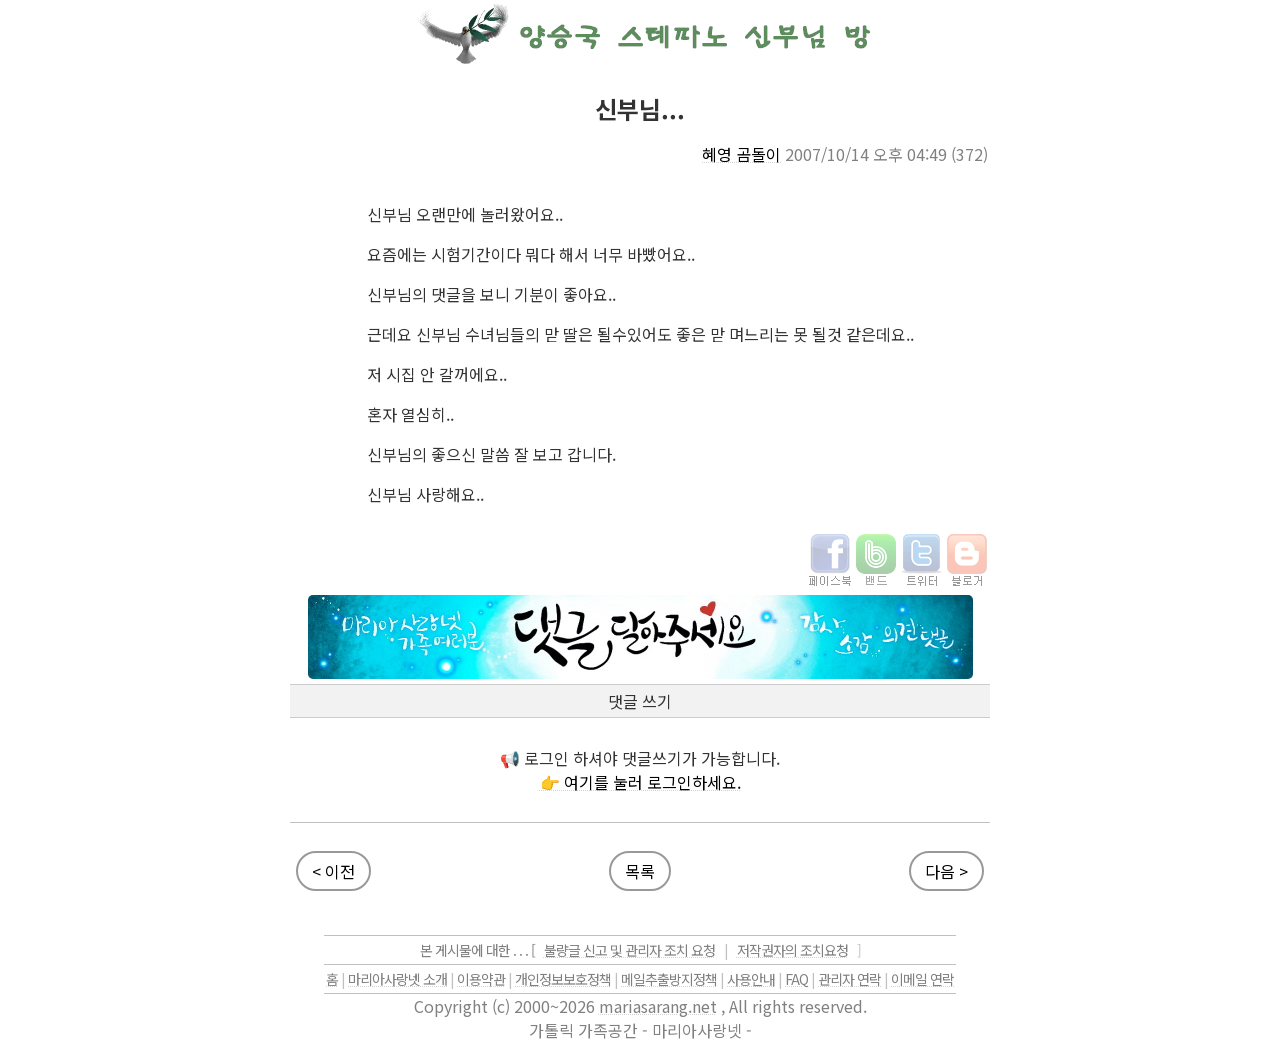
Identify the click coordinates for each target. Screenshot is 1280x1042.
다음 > (946, 871)
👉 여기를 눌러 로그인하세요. (640, 782)
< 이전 (333, 871)
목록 (640, 871)
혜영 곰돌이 (741, 154)
